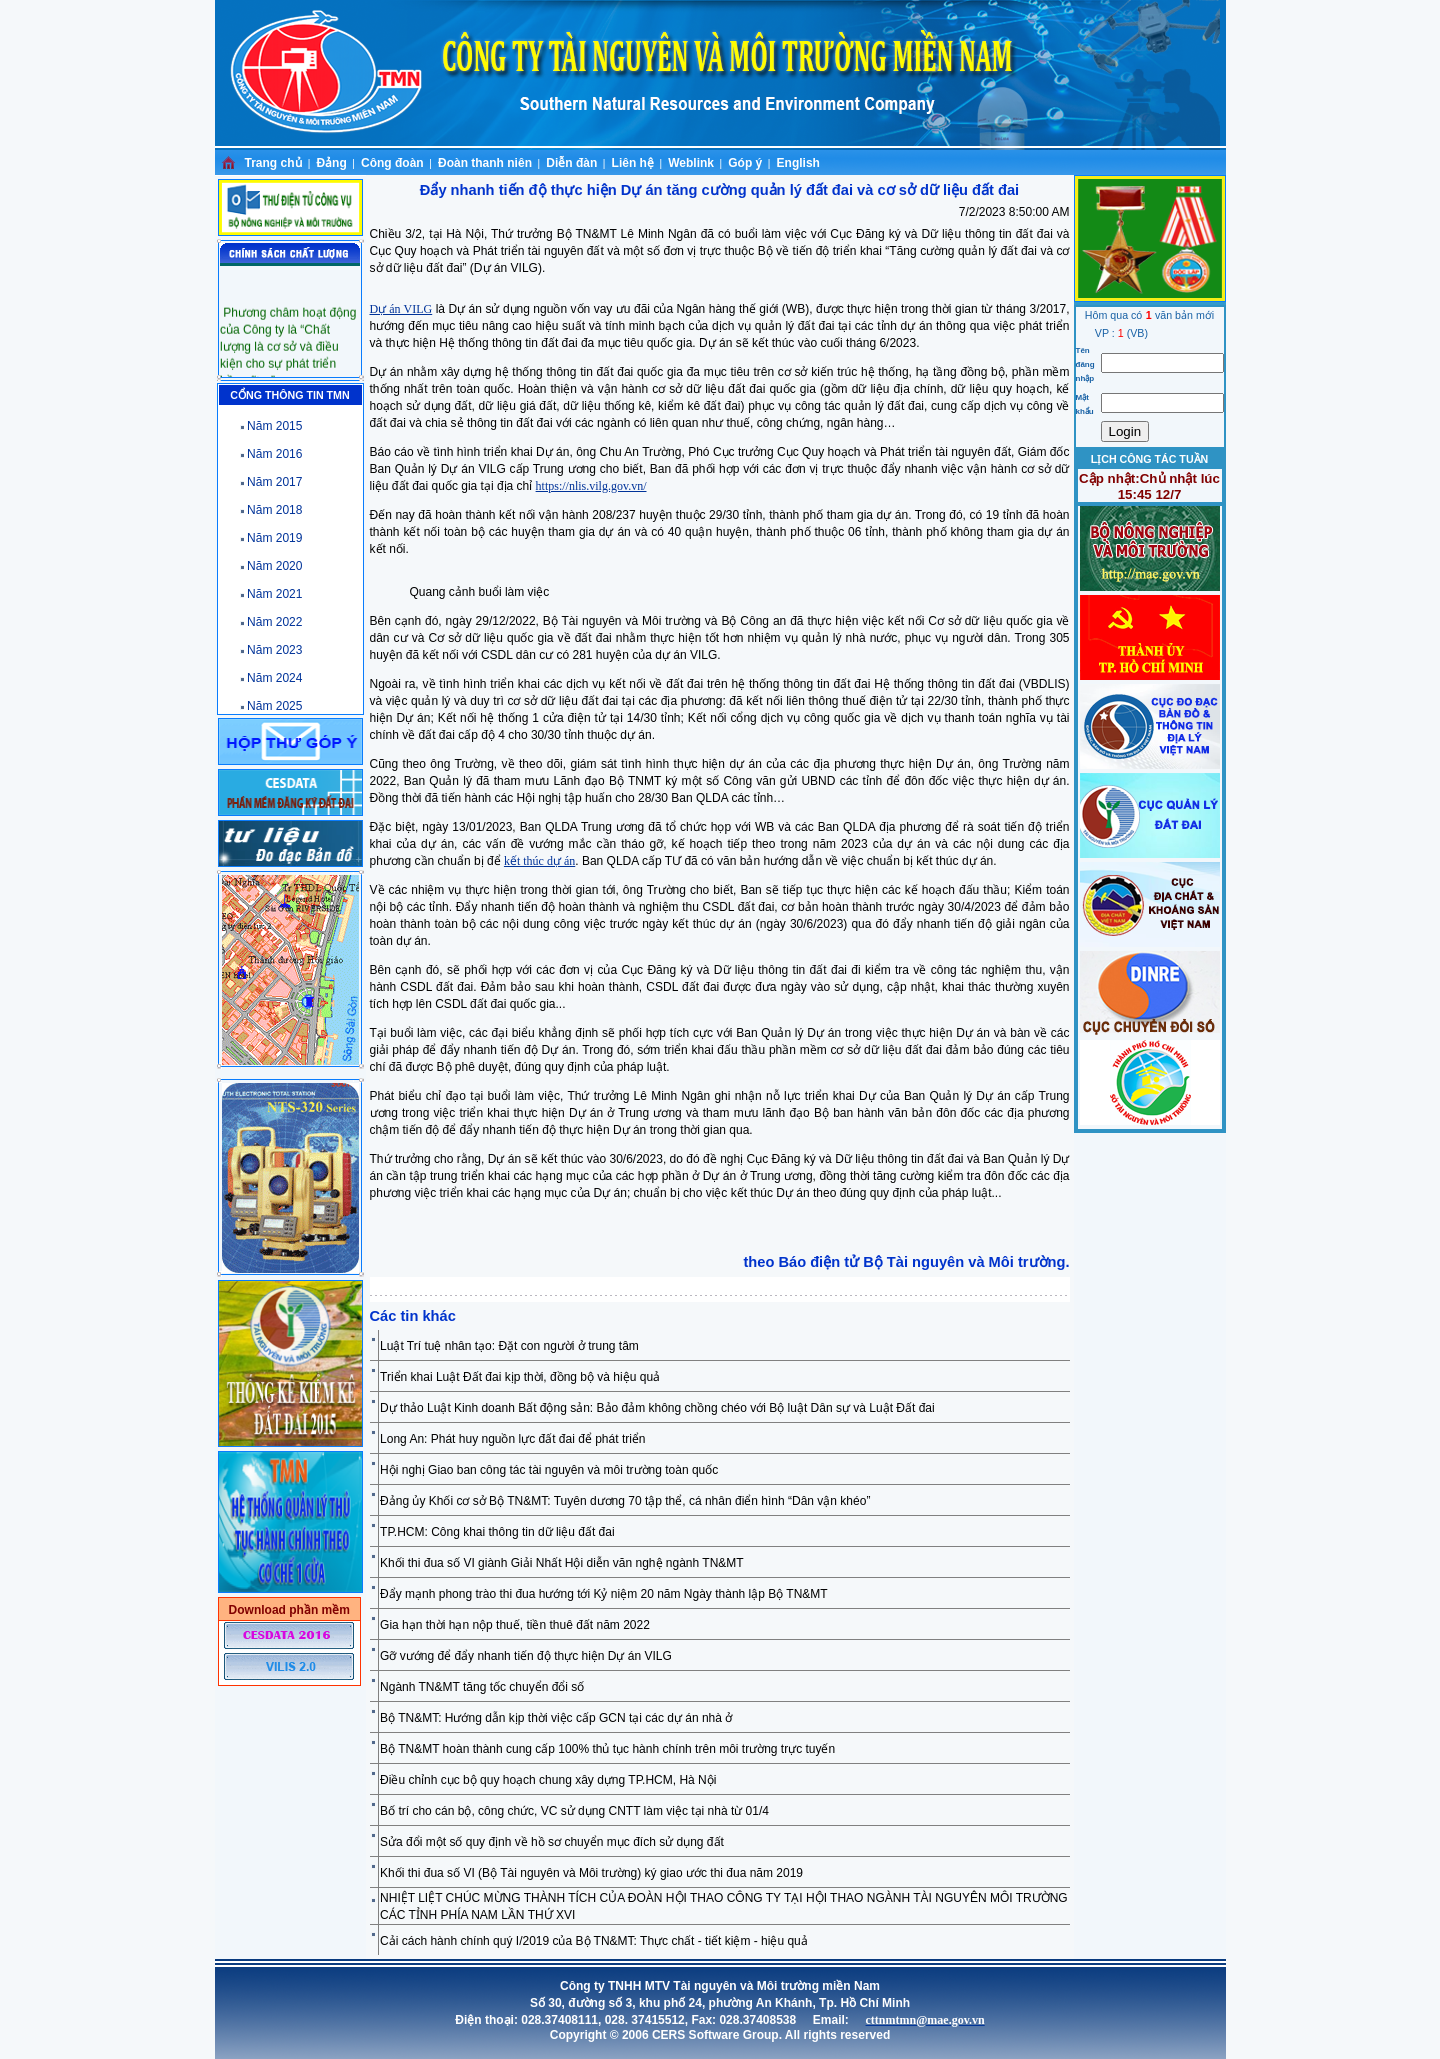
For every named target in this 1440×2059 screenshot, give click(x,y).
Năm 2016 (274, 454)
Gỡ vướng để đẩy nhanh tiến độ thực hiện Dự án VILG (526, 1656)
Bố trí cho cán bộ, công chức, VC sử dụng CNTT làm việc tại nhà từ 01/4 (574, 1811)
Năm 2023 (274, 650)
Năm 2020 (274, 566)
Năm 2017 (274, 482)
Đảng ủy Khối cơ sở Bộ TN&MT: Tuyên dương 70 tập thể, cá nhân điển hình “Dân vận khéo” (625, 1501)
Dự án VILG (401, 309)
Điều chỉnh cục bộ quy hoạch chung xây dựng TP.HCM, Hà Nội (548, 1780)
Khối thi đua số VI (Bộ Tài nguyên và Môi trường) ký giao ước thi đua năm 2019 (591, 1873)
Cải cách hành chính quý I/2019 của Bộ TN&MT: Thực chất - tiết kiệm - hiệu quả (594, 1941)
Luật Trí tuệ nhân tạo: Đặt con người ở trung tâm (509, 1346)
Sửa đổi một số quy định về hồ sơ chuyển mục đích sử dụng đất (552, 1842)
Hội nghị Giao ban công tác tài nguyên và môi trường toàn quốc (549, 1470)
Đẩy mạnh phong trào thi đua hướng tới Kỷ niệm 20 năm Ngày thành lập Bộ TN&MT (604, 1594)
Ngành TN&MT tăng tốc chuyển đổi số (482, 1687)
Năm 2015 (274, 426)
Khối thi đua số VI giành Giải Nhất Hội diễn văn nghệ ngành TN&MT (562, 1563)
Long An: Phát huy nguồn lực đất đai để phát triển (513, 1439)
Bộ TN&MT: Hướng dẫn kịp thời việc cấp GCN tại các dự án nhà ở (556, 1718)
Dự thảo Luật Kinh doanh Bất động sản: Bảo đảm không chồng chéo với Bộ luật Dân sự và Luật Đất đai (657, 1408)
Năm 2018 (274, 510)
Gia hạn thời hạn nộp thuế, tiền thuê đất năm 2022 (515, 1625)
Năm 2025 (274, 706)
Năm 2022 (274, 622)
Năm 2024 (274, 678)
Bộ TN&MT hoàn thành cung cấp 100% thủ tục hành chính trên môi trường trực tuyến (607, 1749)
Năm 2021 (274, 594)
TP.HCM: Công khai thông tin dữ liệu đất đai (497, 1532)
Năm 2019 (274, 538)
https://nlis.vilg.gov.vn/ (591, 486)
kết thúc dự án (539, 861)
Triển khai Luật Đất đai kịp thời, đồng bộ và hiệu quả (520, 1377)
